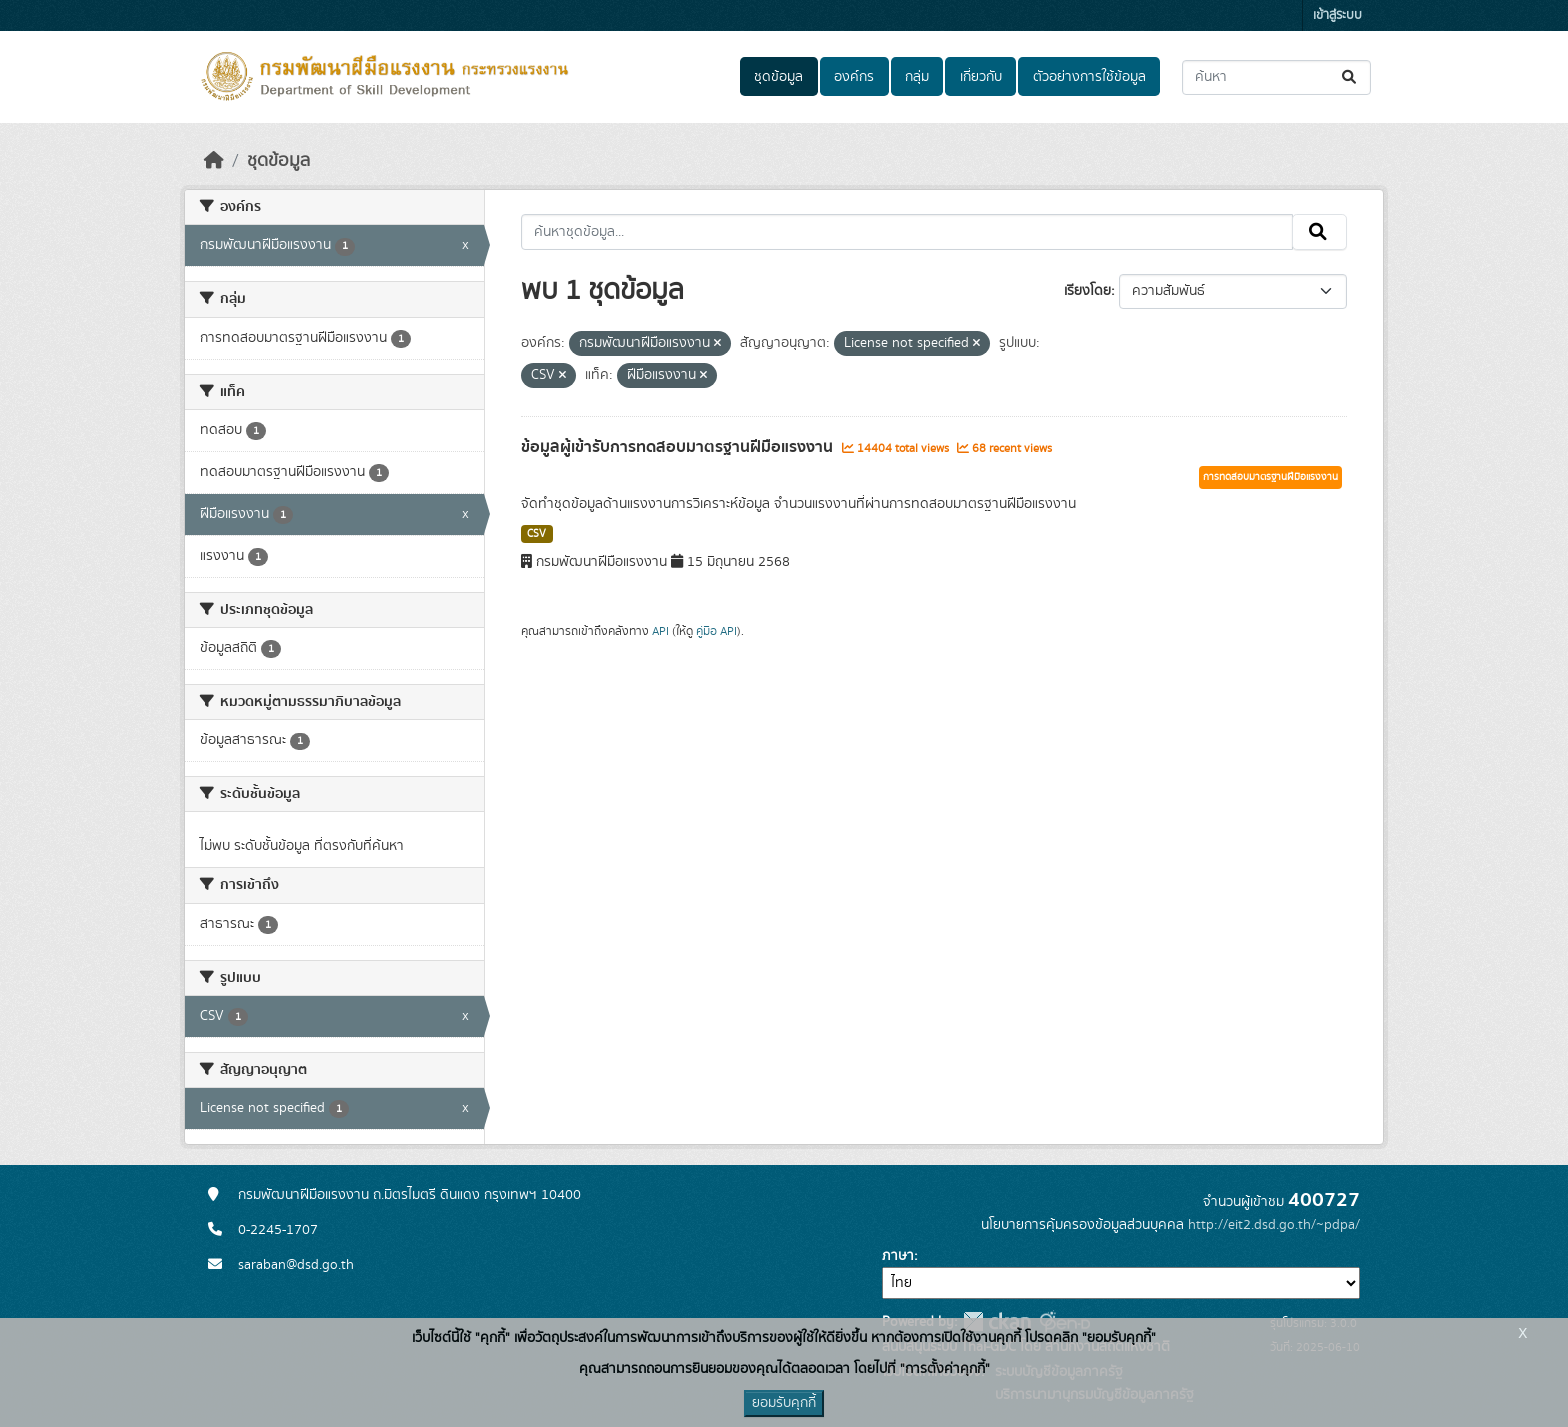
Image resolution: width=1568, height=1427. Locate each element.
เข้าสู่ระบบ (1337, 15)
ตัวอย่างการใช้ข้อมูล (1089, 77)
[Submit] (1350, 77)
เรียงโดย (1087, 291)
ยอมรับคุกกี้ (784, 1403)
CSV (536, 534)
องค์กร (854, 77)
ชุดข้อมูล (778, 77)
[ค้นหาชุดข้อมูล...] (1276, 77)
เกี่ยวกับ (981, 77)
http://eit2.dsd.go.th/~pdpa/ (1274, 1225)
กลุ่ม (917, 77)
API (660, 631)
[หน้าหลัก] (214, 161)
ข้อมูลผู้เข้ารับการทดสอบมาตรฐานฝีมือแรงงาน (679, 447)
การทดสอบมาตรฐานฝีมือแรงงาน (1270, 477)
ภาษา (898, 1256)
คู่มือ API (716, 631)
